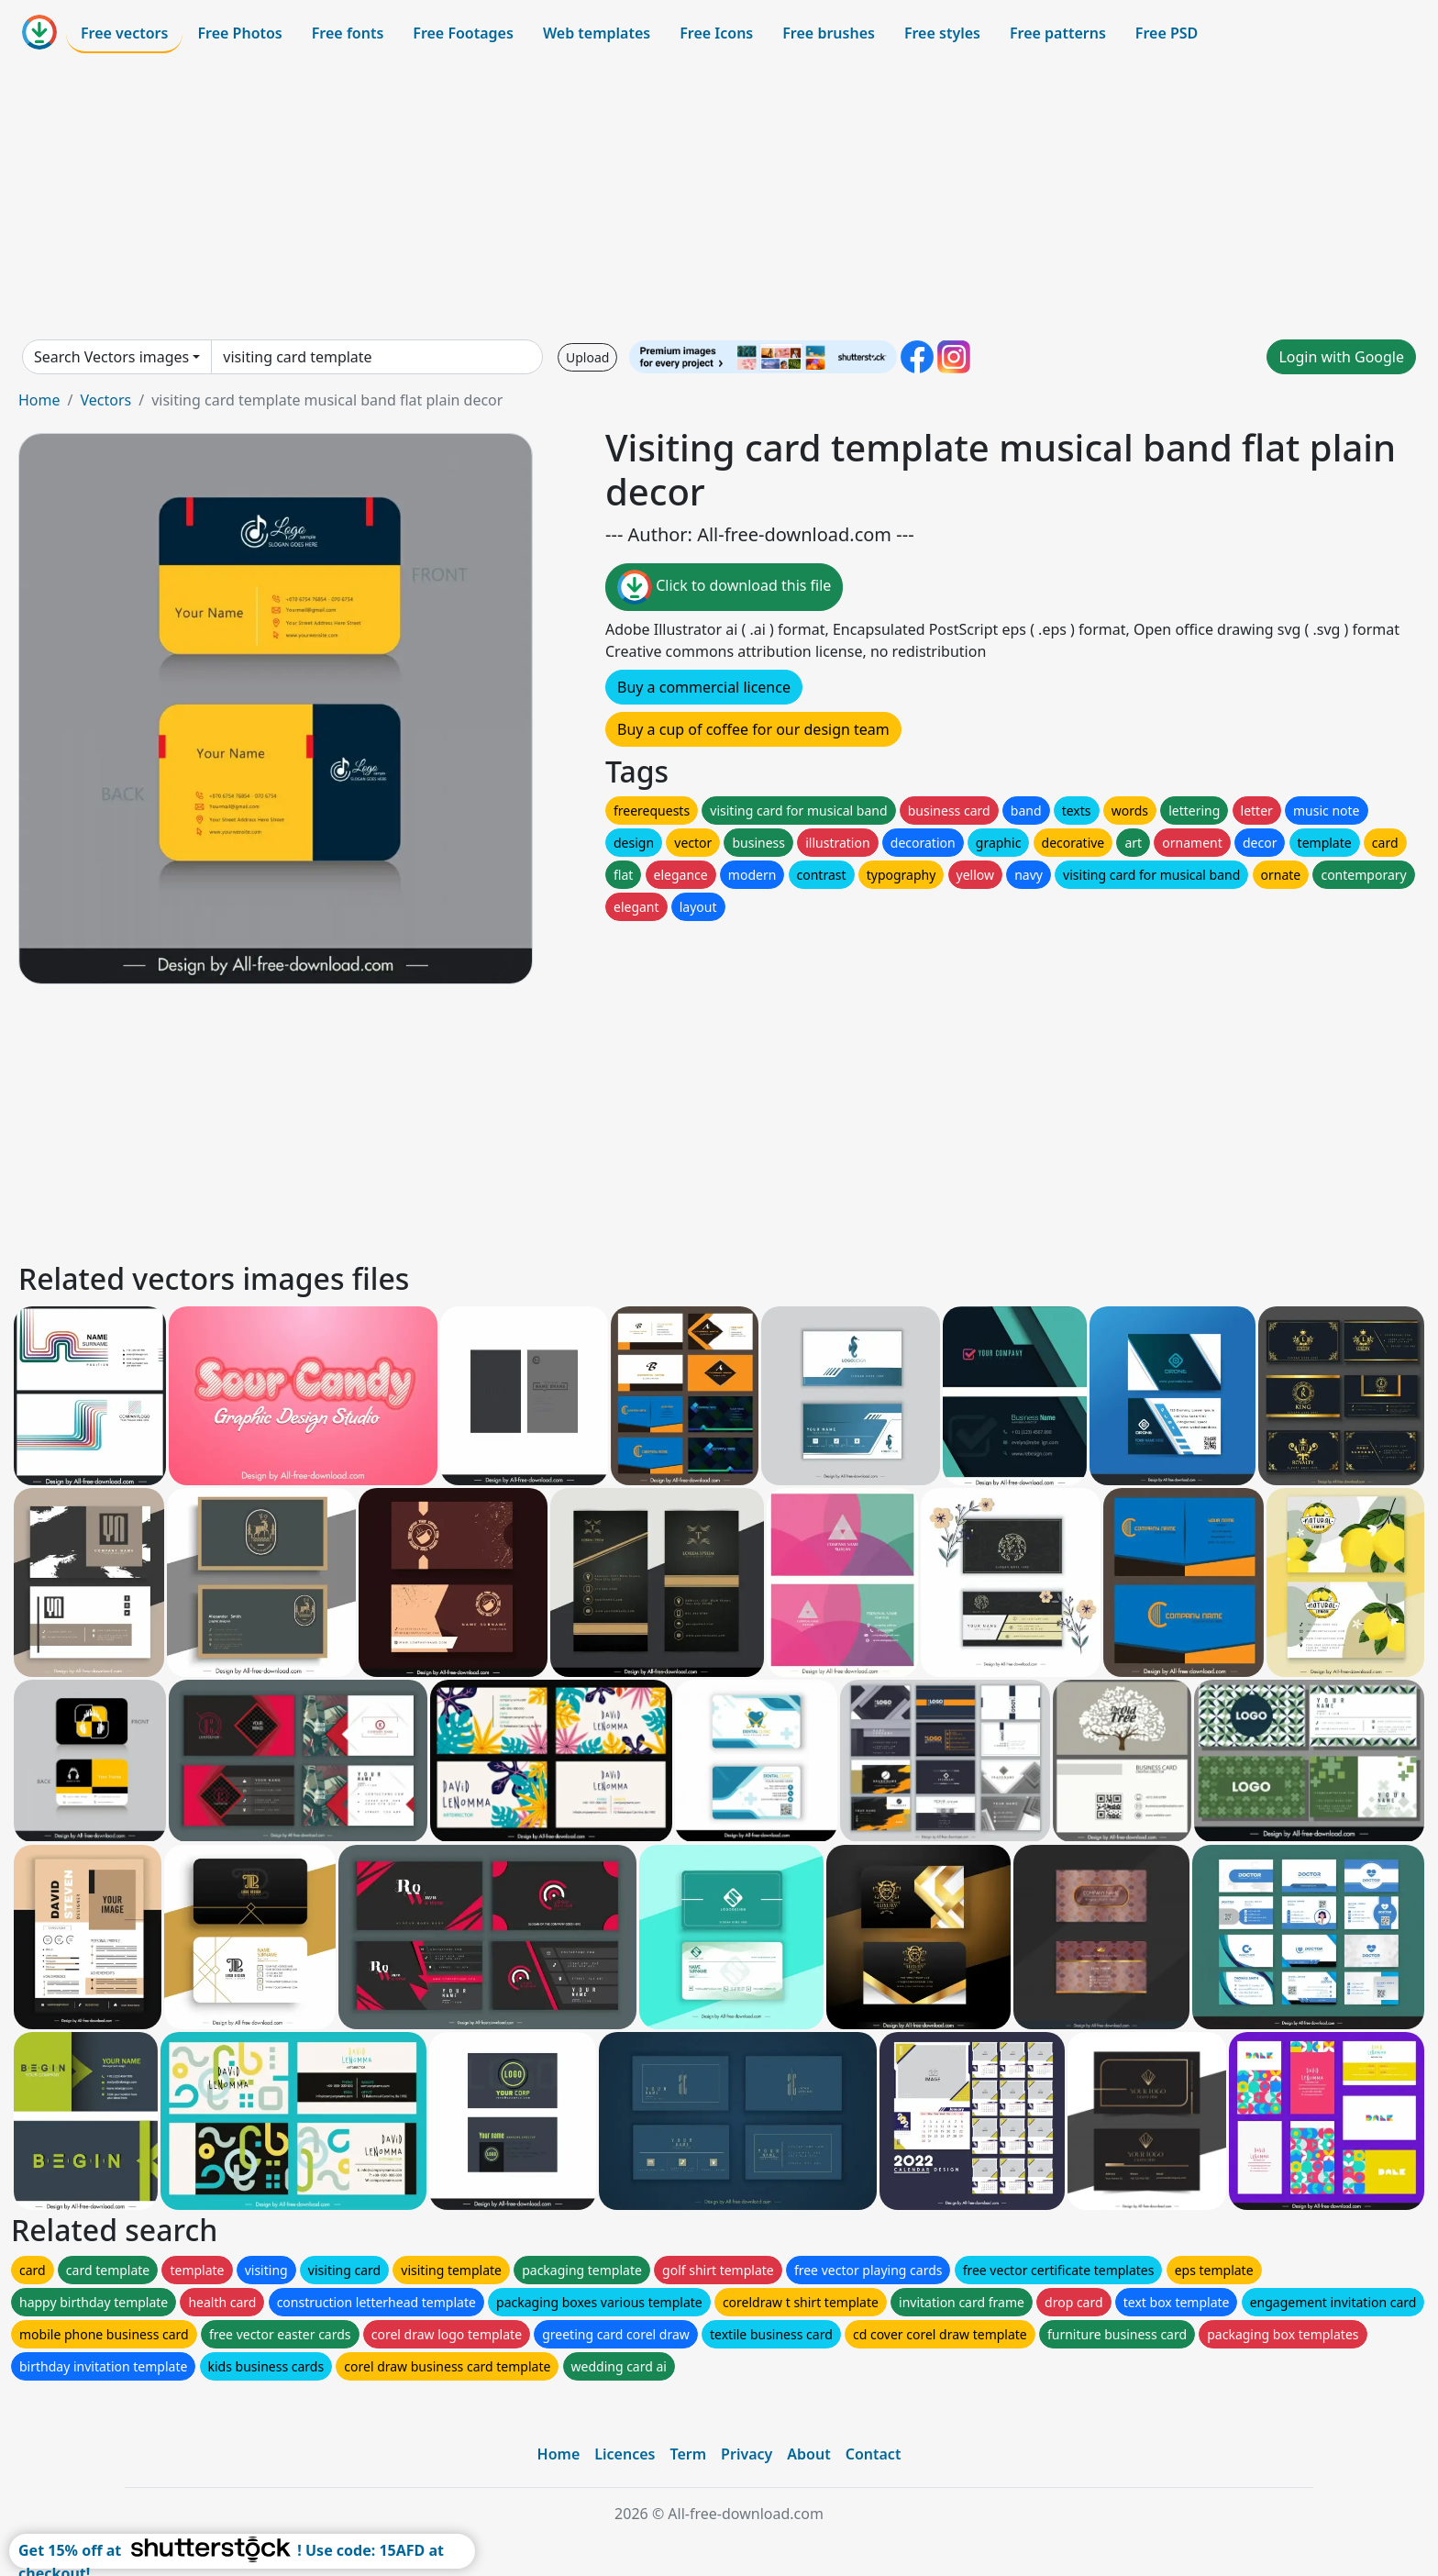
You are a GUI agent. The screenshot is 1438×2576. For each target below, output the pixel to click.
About (808, 2454)
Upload (587, 357)
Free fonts (348, 33)
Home (39, 400)
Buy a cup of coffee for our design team (753, 729)
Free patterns (1058, 33)
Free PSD (1166, 33)
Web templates (596, 33)
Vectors (105, 400)
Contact (874, 2454)
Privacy (746, 2454)
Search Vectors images (111, 357)
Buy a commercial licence (704, 687)
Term (687, 2454)
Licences (624, 2454)
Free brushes (828, 33)
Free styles (942, 33)
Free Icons (716, 33)
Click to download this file (724, 587)
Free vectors (124, 33)
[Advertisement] (719, 196)
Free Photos (239, 33)
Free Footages (463, 33)
